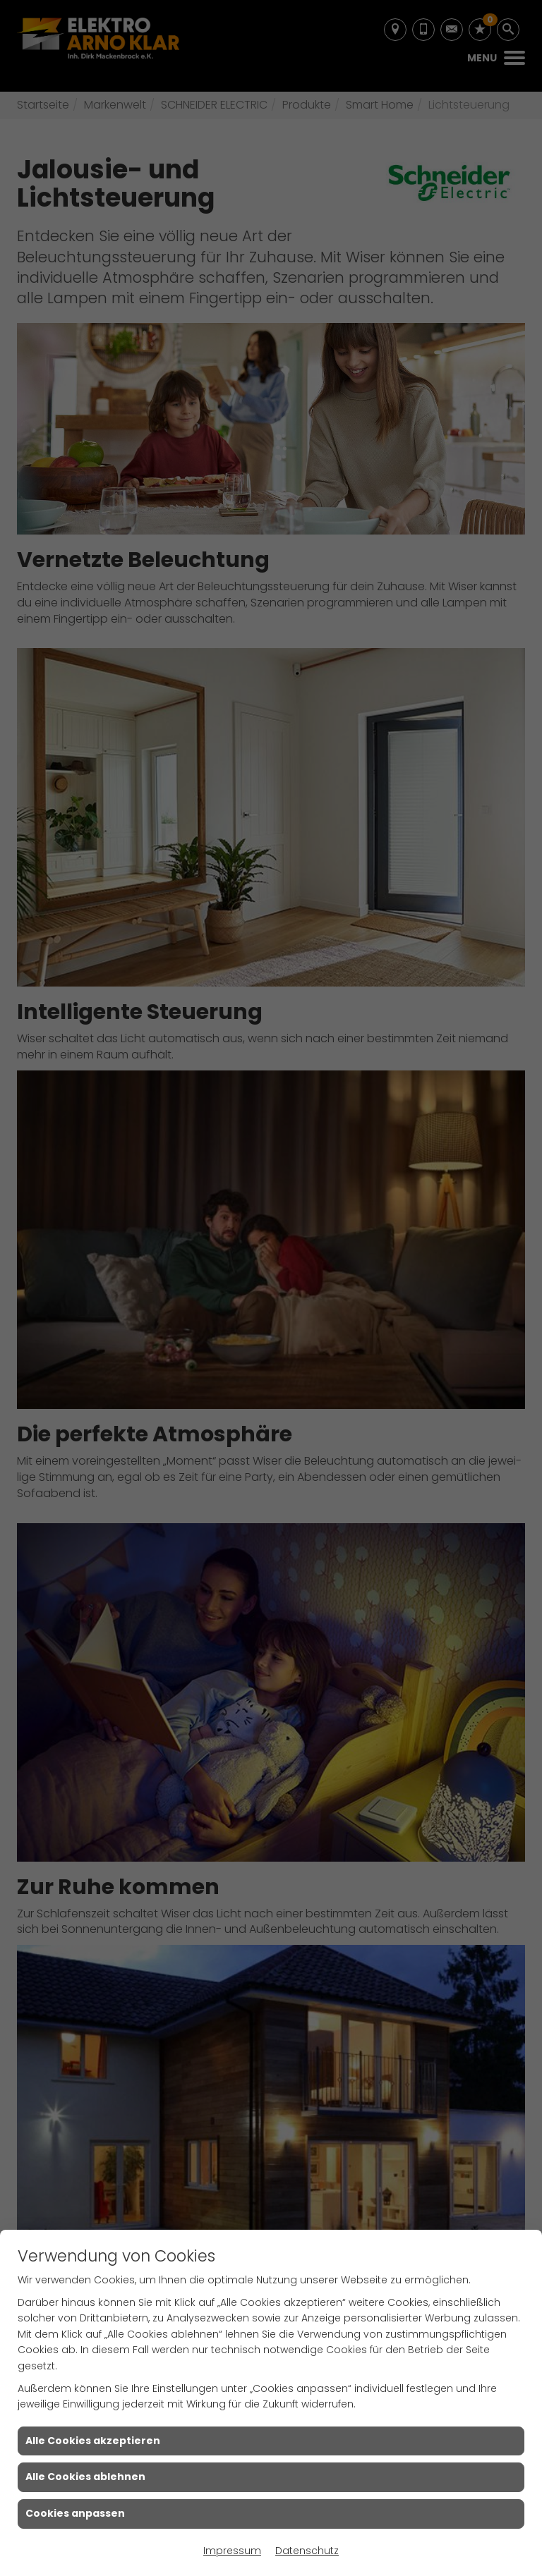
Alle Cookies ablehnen (85, 2477)
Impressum (232, 2551)
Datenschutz (307, 2551)
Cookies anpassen (75, 2513)
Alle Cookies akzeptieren (92, 2441)
